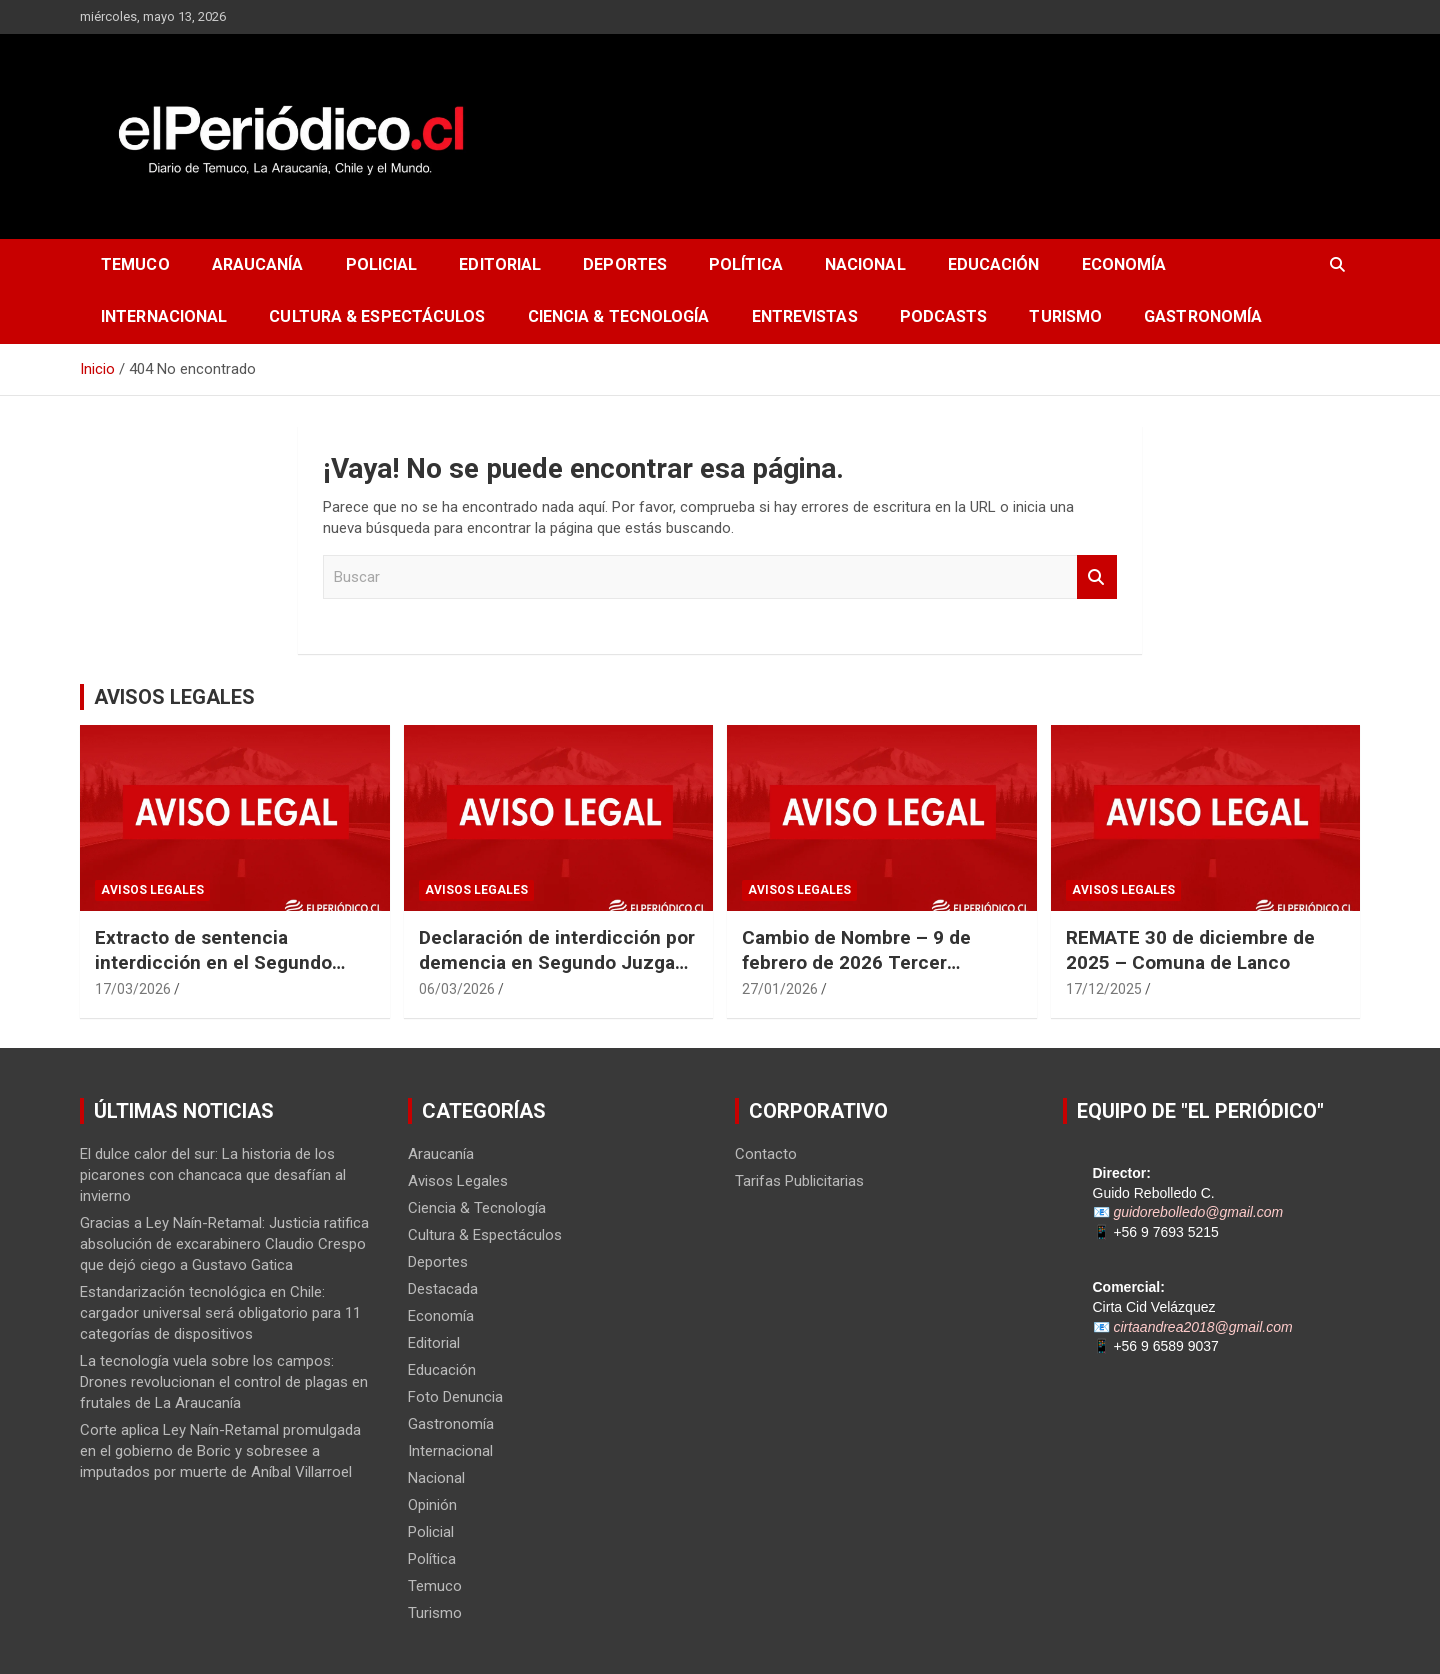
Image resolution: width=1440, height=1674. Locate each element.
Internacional (164, 316)
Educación (994, 264)
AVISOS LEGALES (174, 697)
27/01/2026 (780, 989)
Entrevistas (805, 316)
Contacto (766, 1154)
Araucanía (258, 264)
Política (746, 264)
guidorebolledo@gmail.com (1198, 1212)
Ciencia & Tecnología (619, 316)
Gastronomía (1203, 316)
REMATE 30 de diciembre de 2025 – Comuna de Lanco (1190, 950)
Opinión (432, 1505)
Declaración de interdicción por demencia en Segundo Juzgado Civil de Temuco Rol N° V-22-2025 (558, 974)
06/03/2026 (457, 989)
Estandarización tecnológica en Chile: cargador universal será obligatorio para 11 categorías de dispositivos (220, 1313)
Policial (382, 264)
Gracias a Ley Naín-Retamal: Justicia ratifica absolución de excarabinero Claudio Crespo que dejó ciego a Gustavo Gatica (224, 1244)
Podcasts (944, 316)
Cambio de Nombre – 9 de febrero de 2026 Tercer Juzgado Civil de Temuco (856, 962)
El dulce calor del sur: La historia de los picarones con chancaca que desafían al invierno (213, 1175)
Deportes (625, 264)
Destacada (443, 1289)
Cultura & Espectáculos (377, 316)
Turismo (1065, 316)
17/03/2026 (133, 989)
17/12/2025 (1104, 989)
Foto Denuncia (455, 1397)
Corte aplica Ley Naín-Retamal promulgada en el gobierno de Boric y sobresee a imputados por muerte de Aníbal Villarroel (220, 1451)
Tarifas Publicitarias (799, 1181)
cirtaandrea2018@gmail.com (1202, 1327)
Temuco (135, 264)
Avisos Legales (152, 890)
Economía (1124, 264)
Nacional (865, 264)
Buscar (1097, 577)
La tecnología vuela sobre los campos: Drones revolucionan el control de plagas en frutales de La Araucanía (224, 1382)
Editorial (500, 264)
